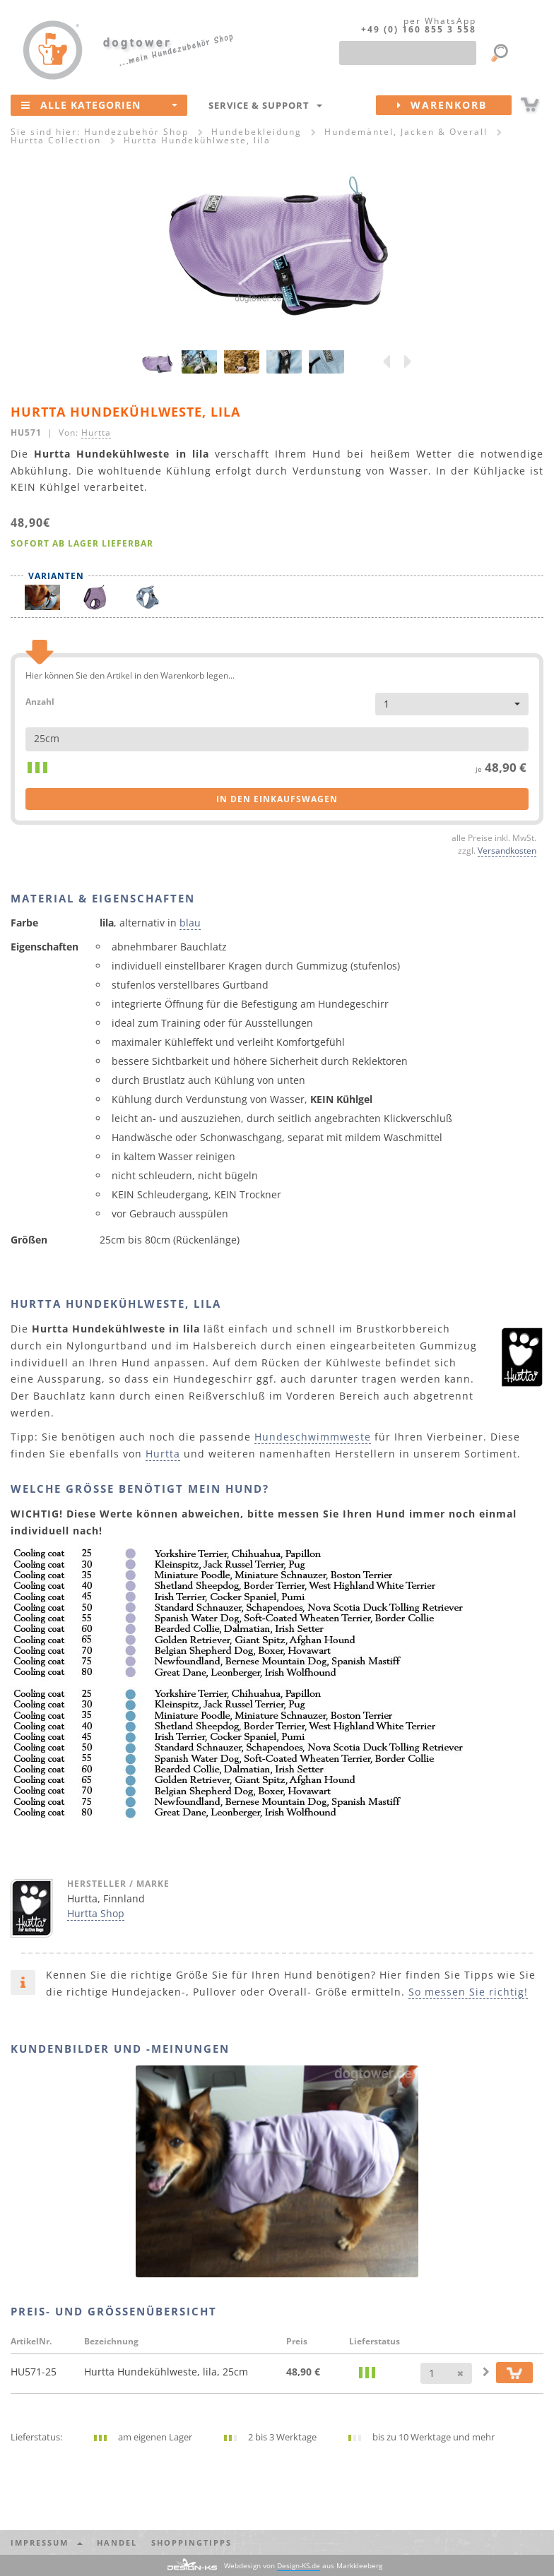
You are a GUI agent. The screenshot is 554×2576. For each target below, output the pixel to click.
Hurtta (96, 432)
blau (190, 922)
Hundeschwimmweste (312, 1436)
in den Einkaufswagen (277, 799)
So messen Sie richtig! (468, 1991)
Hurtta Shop (95, 1913)
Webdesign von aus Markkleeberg (303, 2565)
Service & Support (265, 105)
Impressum (47, 2542)
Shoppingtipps (191, 2542)
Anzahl (39, 701)
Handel (117, 2542)
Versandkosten (507, 850)
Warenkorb (454, 105)
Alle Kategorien (99, 104)
